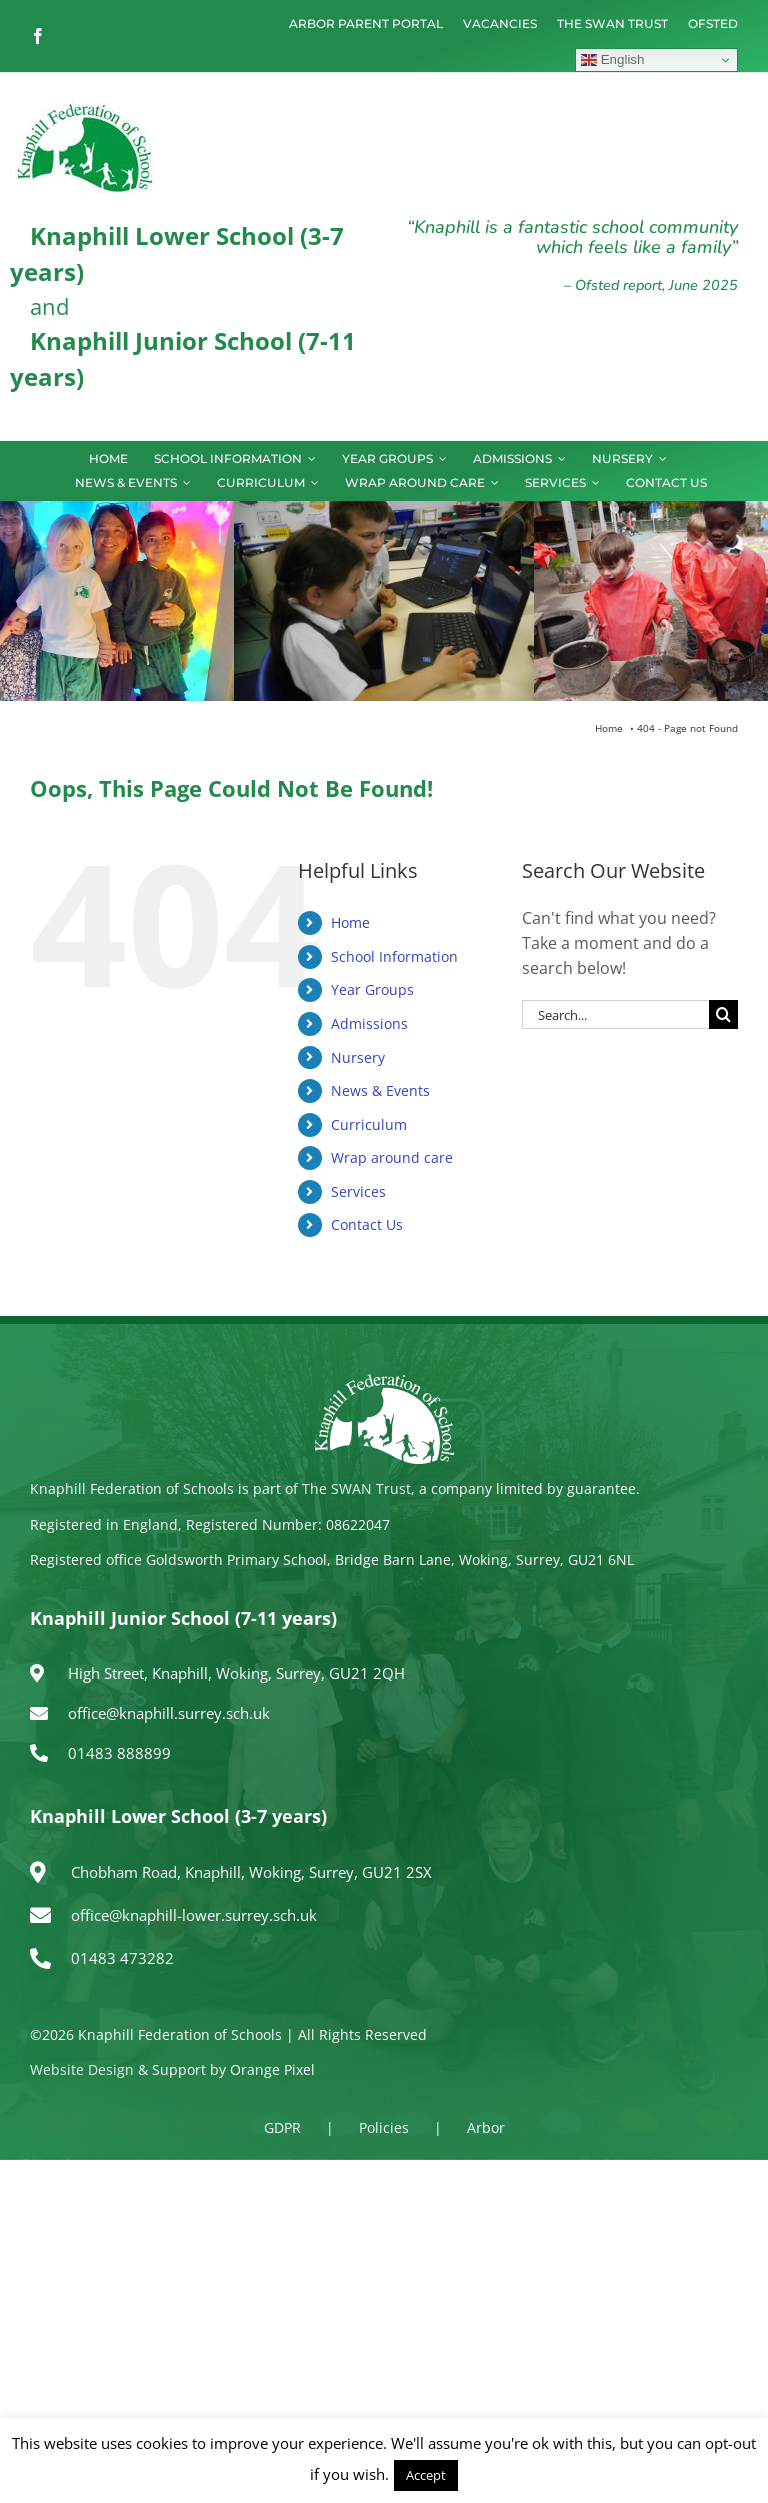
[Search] (723, 1014)
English (612, 60)
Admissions (369, 1023)
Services (358, 1191)
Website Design (82, 2069)
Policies (384, 2127)
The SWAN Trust (356, 1488)
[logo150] (85, 106)
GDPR (282, 2127)
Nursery (358, 1057)
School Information (394, 956)
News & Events (380, 1090)
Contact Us (367, 1224)
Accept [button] (426, 2475)
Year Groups (372, 989)
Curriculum (369, 1124)
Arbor (486, 2127)
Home (350, 922)
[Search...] (615, 1014)
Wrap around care (392, 1157)
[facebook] (38, 36)
